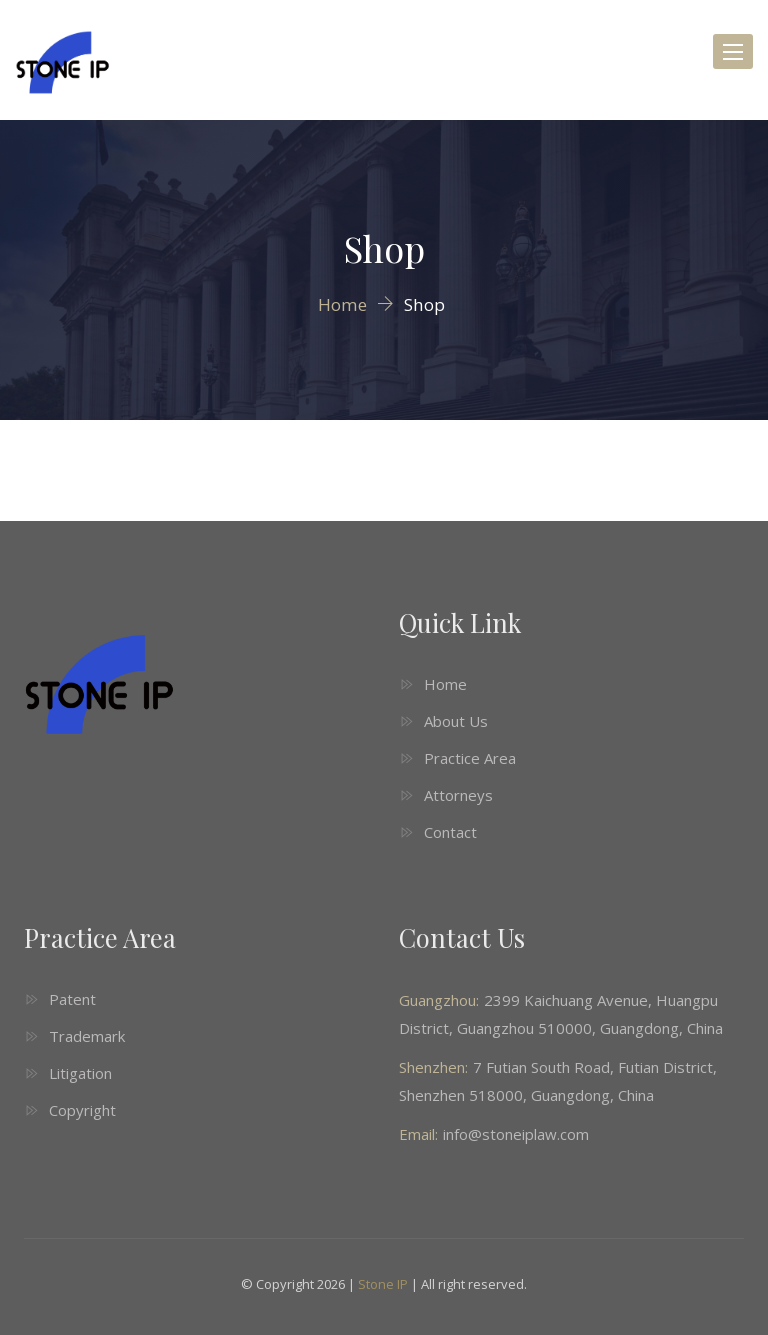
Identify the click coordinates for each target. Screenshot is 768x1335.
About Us (456, 721)
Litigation (80, 1073)
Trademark (87, 1036)
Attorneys (458, 795)
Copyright (82, 1110)
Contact (450, 832)
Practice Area (470, 758)
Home (445, 684)
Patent (72, 999)
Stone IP (383, 1284)
